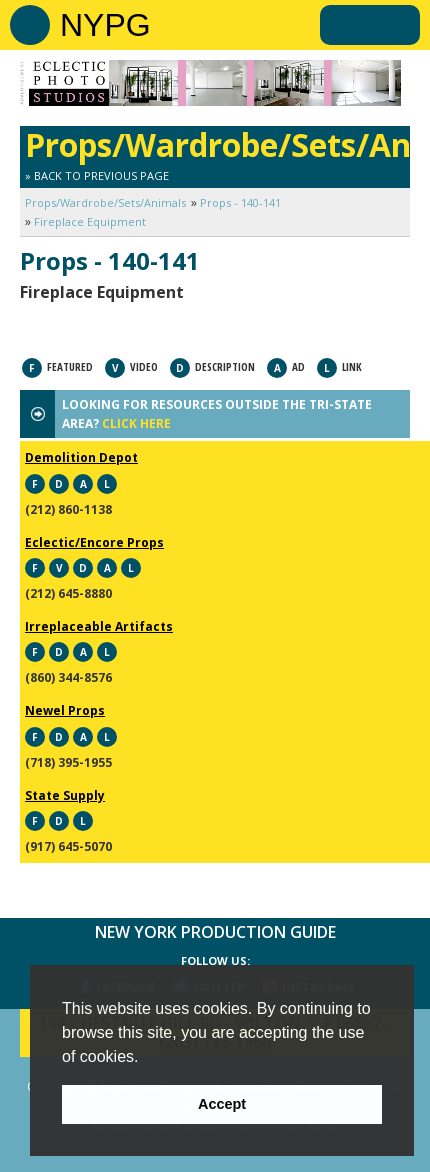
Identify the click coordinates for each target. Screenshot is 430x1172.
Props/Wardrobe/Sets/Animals (105, 202)
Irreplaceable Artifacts (99, 626)
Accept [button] (222, 1104)
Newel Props (65, 710)
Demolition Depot (81, 457)
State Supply (65, 795)
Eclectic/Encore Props (94, 542)
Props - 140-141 (240, 202)
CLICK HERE (136, 423)
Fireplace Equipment (90, 221)
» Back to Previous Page (97, 175)
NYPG (105, 25)
